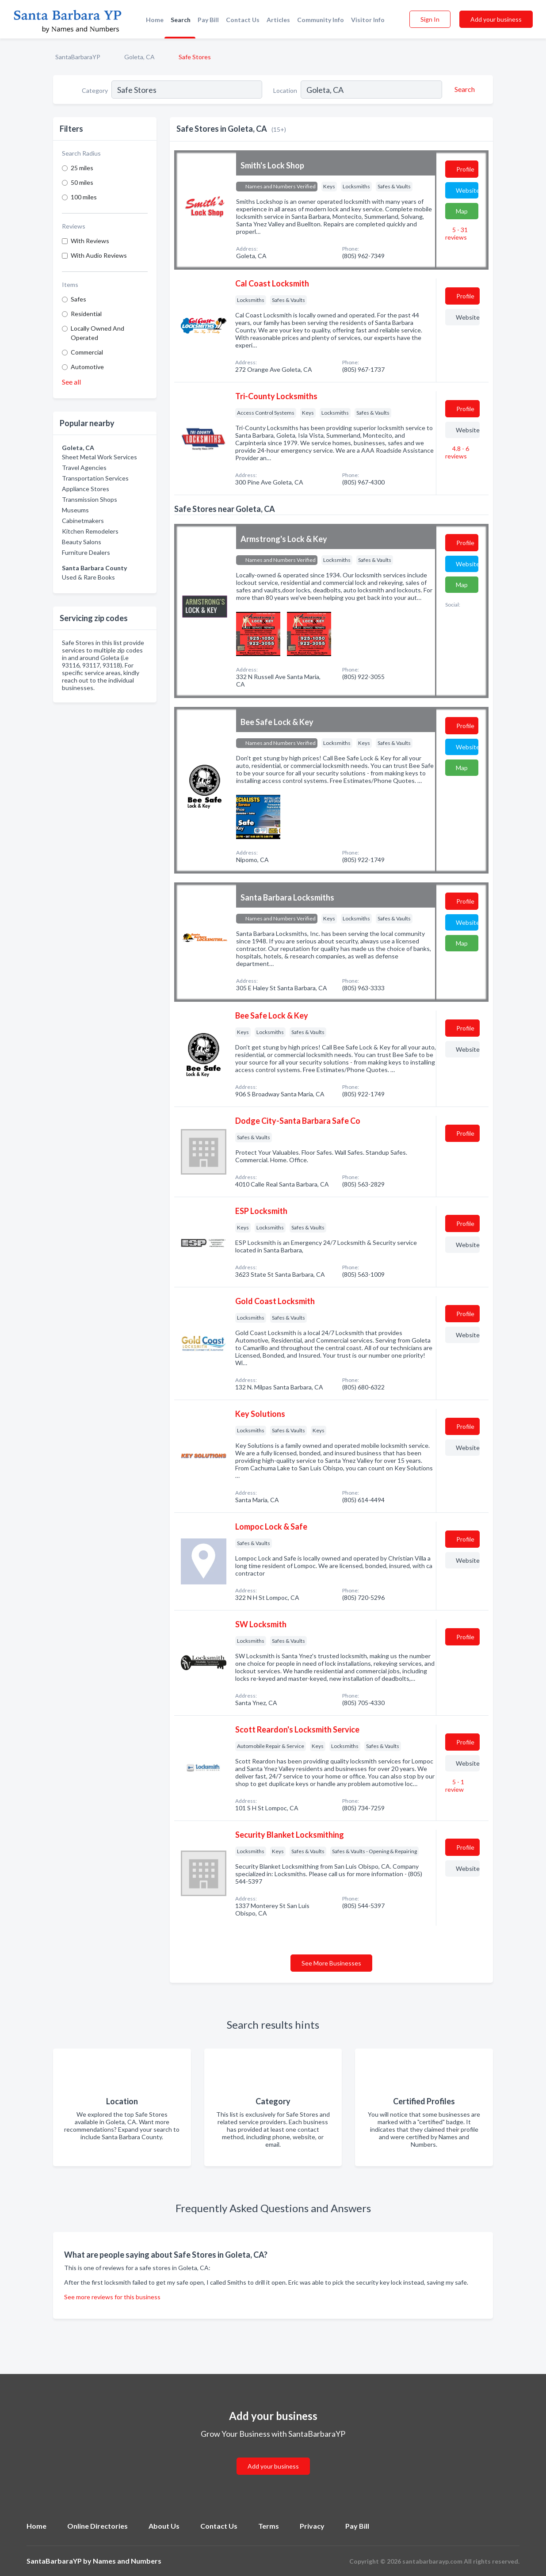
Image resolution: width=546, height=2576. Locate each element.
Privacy (312, 2526)
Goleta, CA (139, 57)
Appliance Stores (85, 488)
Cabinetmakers (83, 520)
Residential (86, 313)
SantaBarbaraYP (77, 57)
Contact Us (243, 19)
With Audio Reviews (99, 255)
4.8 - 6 (457, 452)
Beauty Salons (81, 542)
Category (95, 90)
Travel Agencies (84, 467)
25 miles (82, 168)
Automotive (87, 366)
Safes (78, 299)
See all (71, 382)
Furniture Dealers (86, 552)
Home (155, 19)
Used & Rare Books (88, 577)
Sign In (429, 19)
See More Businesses (331, 1963)
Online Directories (97, 2526)
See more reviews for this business (112, 2297)
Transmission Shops (89, 499)
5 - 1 (454, 1785)
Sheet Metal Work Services (99, 457)
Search (181, 19)
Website (467, 190)
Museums (75, 510)
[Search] (463, 89)
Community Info (320, 19)
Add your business (496, 19)
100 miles (84, 197)
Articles (278, 19)
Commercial (87, 352)
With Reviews (90, 240)
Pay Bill (208, 19)
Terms (268, 2526)
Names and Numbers (127, 2561)
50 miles (82, 182)
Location (285, 90)
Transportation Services (95, 478)
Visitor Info (368, 19)
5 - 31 (456, 233)
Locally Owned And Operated (97, 332)
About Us (164, 2526)
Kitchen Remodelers (90, 531)
